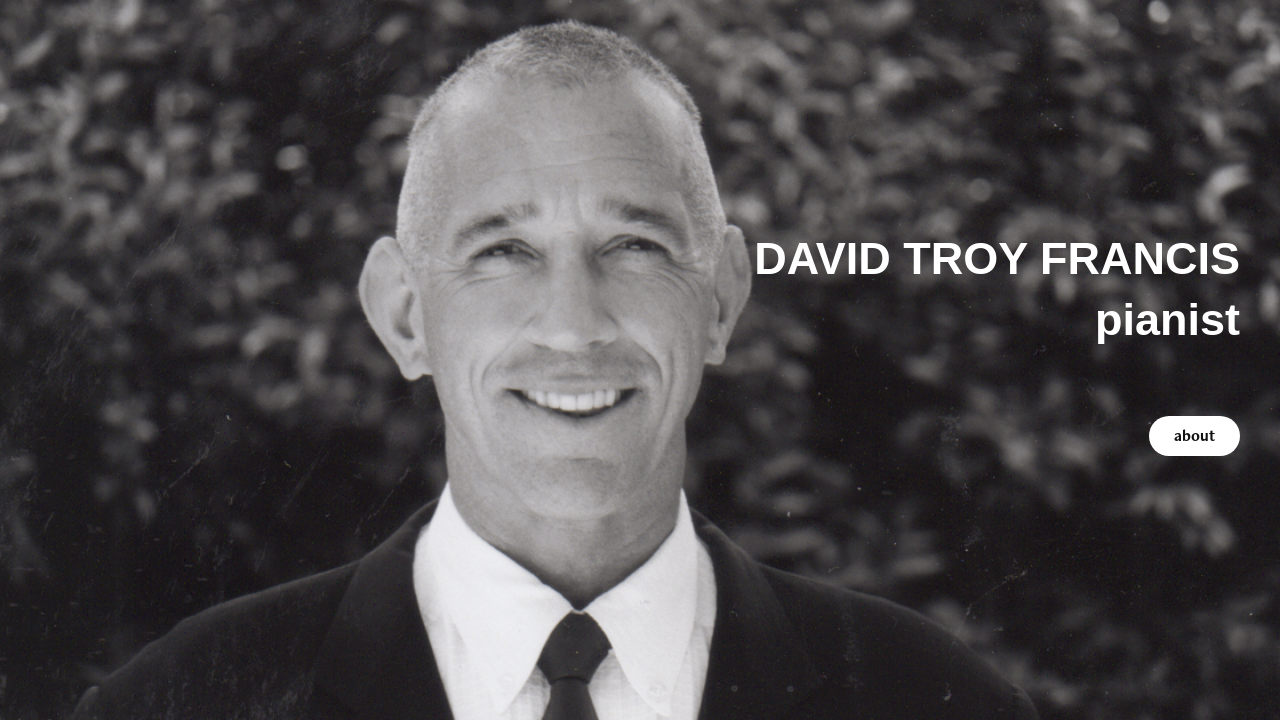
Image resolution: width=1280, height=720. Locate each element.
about (1194, 435)
